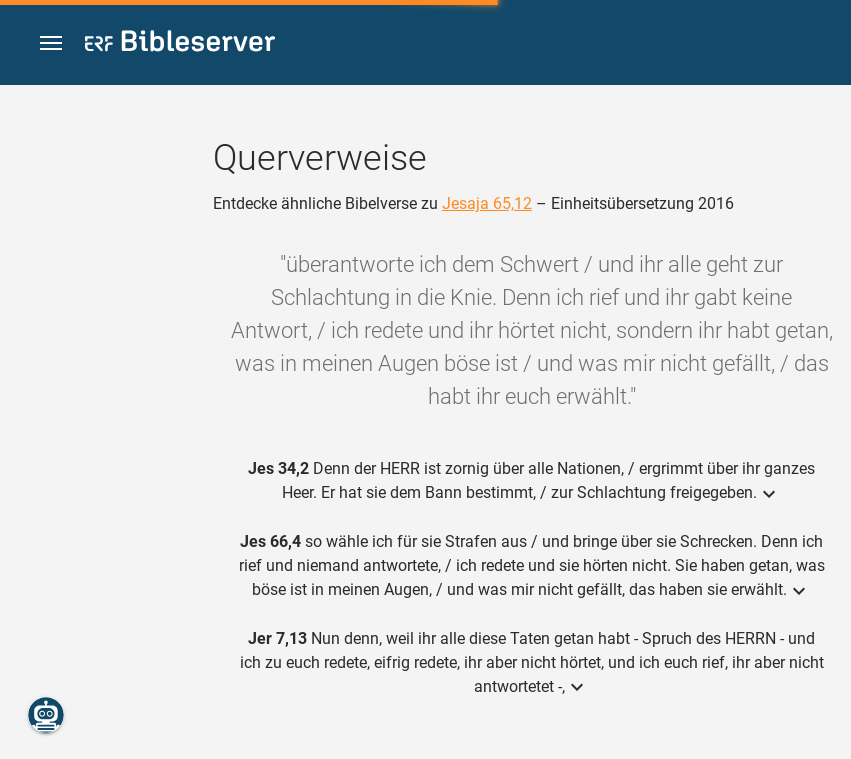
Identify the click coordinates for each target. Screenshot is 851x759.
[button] (51, 43)
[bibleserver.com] (180, 44)
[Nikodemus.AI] (46, 715)
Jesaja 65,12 (487, 203)
